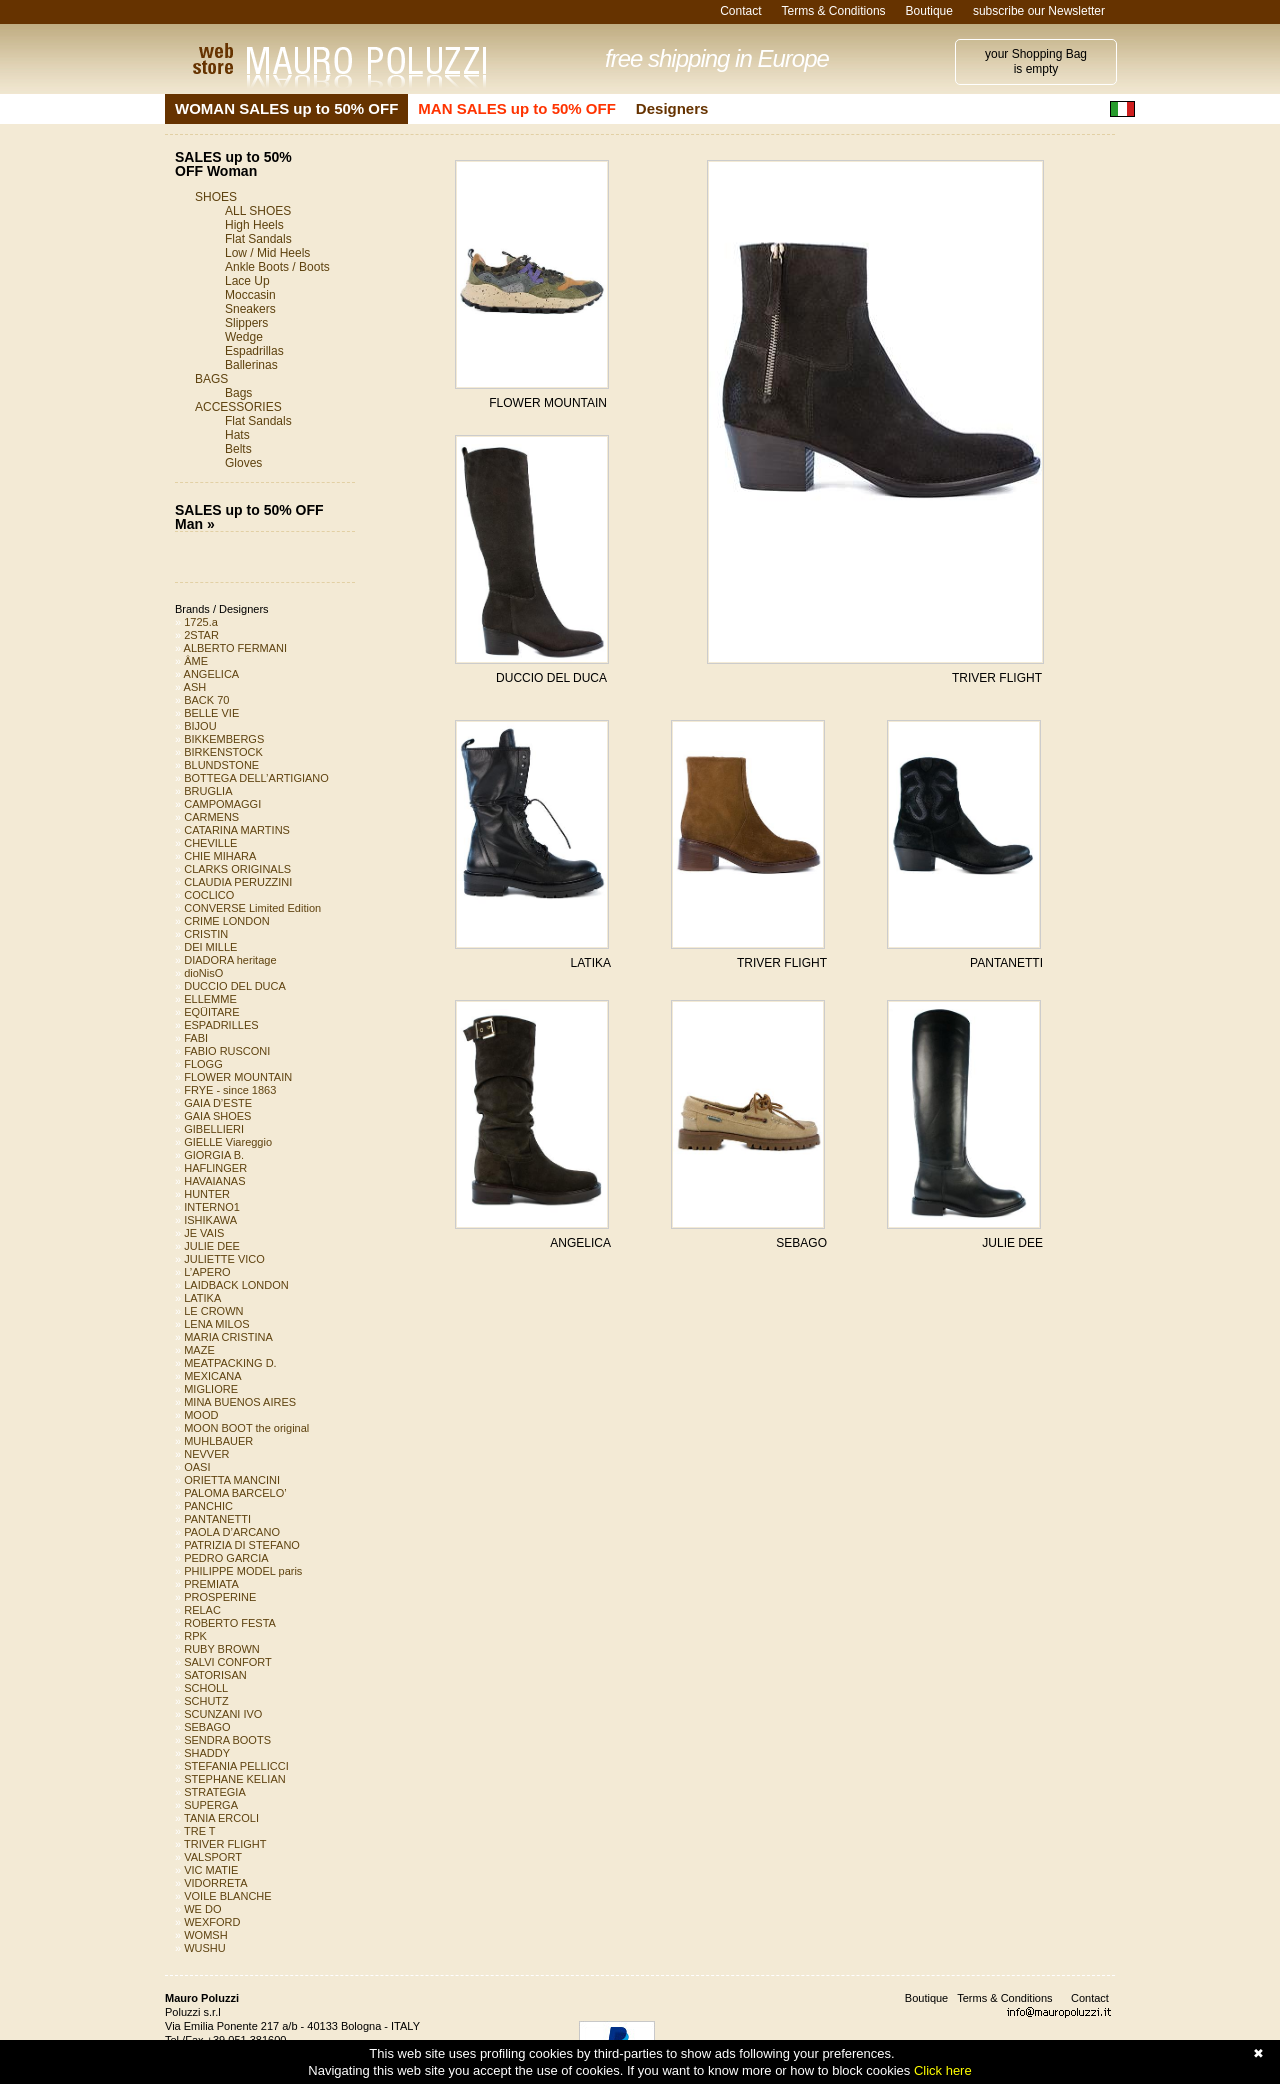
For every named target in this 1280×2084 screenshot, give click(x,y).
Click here (943, 2070)
